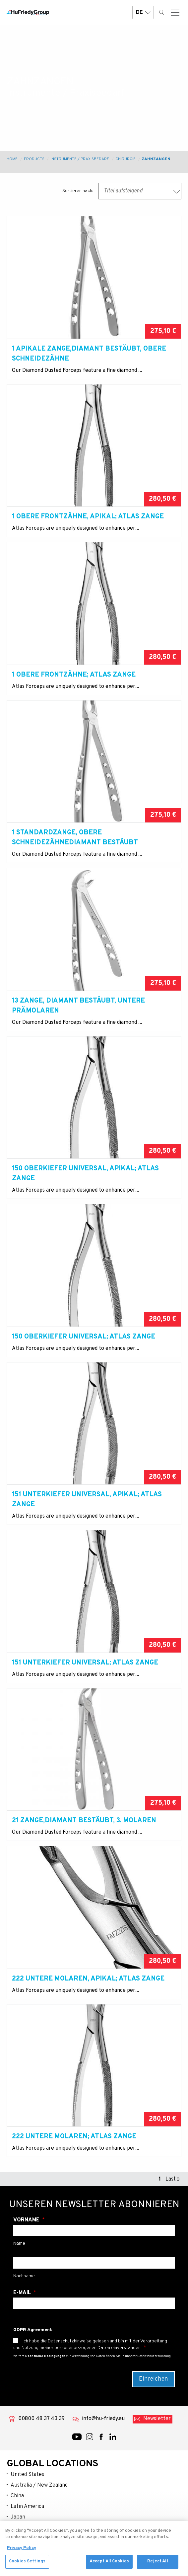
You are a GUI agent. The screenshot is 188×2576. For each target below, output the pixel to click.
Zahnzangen (156, 159)
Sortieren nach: (77, 191)
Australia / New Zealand (39, 2485)
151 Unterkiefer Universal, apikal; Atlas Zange (87, 1499)
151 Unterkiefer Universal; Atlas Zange (85, 1663)
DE (143, 12)
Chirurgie (125, 159)
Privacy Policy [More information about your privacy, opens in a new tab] (21, 2550)
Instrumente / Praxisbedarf (79, 159)
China (17, 2496)
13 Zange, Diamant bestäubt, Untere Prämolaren (78, 1006)
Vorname (27, 2220)
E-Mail (22, 2293)
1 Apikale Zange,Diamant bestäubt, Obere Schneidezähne (89, 354)
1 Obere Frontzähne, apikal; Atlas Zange (88, 516)
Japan (18, 2517)
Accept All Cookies (109, 2564)
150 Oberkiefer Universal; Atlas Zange (83, 1337)
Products (34, 159)
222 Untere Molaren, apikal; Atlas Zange (88, 1979)
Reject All (157, 2564)
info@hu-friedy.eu (103, 2418)
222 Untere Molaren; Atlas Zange (74, 2136)
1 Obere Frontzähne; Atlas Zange (74, 675)
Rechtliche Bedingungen (45, 2356)
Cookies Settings (27, 2564)
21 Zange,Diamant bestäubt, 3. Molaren (84, 1820)
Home (12, 159)
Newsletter (157, 2418)
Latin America (27, 2506)
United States (27, 2474)
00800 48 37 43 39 (41, 2418)
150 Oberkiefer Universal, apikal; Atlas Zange (85, 1173)
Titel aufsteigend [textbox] (123, 191)
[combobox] (139, 191)
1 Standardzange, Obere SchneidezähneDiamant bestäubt (75, 837)
